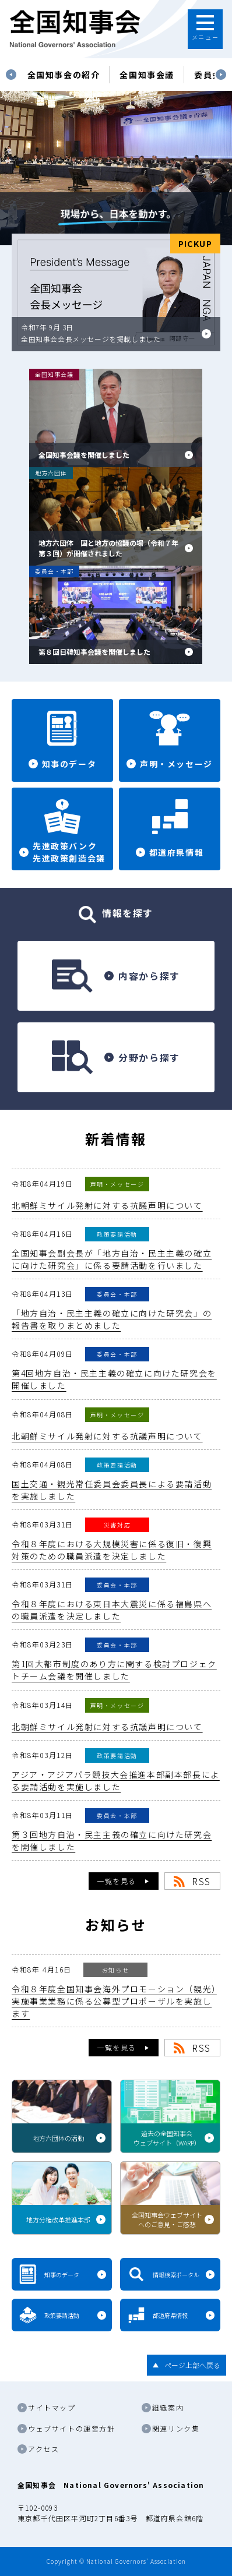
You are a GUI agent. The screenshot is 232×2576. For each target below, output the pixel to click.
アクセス (43, 2449)
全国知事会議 (146, 74)
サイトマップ (52, 2407)
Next (221, 74)
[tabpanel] (63, 74)
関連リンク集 (176, 2428)
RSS (201, 1881)
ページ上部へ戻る (192, 2365)
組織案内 (168, 2407)
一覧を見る (116, 1881)
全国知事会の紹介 (63, 74)
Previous (11, 74)
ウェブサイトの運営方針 (71, 2428)
